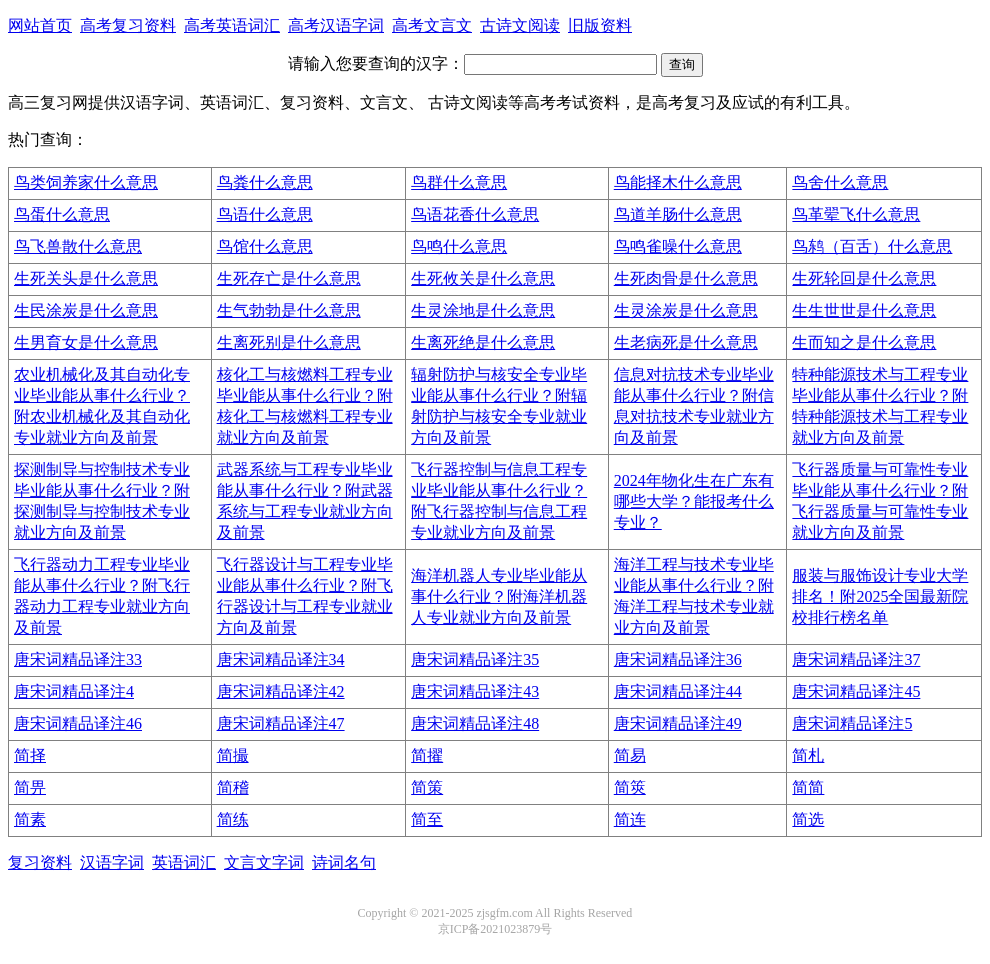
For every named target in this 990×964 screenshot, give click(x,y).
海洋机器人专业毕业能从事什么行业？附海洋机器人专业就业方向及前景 (499, 596)
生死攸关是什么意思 (483, 278)
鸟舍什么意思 (840, 182)
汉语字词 (112, 862)
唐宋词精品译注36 (678, 659)
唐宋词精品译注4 (74, 691)
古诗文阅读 (520, 25)
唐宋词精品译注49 (678, 723)
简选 (808, 819)
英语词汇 (184, 862)
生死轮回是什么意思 (864, 278)
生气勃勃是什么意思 (289, 310)
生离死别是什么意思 (289, 342)
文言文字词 (264, 862)
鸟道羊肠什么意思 (678, 214)
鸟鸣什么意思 (459, 246)
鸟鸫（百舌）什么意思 (872, 246)
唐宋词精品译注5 (852, 723)
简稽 (233, 787)
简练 (233, 819)
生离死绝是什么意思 (483, 342)
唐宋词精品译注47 (281, 723)
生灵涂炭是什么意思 (686, 310)
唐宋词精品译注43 (475, 691)
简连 (630, 819)
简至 (427, 819)
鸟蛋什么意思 (62, 214)
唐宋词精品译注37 (856, 659)
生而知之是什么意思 (864, 342)
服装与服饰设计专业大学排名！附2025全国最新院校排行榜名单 (880, 596)
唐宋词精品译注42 (281, 691)
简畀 (30, 787)
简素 (30, 819)
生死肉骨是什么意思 (686, 278)
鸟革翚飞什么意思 (856, 214)
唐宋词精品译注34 (281, 659)
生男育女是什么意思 (86, 342)
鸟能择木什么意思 (678, 182)
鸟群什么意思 (459, 182)
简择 (30, 755)
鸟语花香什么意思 (475, 214)
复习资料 (40, 862)
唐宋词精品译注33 (78, 659)
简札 (808, 755)
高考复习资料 (128, 25)
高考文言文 (432, 25)
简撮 (233, 755)
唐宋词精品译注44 (678, 691)
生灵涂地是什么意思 (483, 310)
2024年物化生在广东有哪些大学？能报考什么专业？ (694, 501)
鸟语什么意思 (265, 214)
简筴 (630, 787)
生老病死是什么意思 (686, 342)
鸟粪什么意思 (265, 182)
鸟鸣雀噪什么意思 (678, 246)
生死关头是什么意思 (86, 278)
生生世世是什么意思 (864, 310)
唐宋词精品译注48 (475, 723)
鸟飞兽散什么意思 (78, 246)
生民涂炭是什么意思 (86, 310)
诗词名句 (344, 862)
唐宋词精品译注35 (475, 659)
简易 (630, 755)
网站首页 (40, 25)
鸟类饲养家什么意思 (86, 182)
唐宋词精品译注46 (78, 723)
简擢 (427, 755)
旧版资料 (600, 25)
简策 (427, 787)
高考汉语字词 (336, 25)
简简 (808, 787)
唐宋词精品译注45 (856, 691)
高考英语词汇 (232, 25)
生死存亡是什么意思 (289, 278)
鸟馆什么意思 (265, 246)
